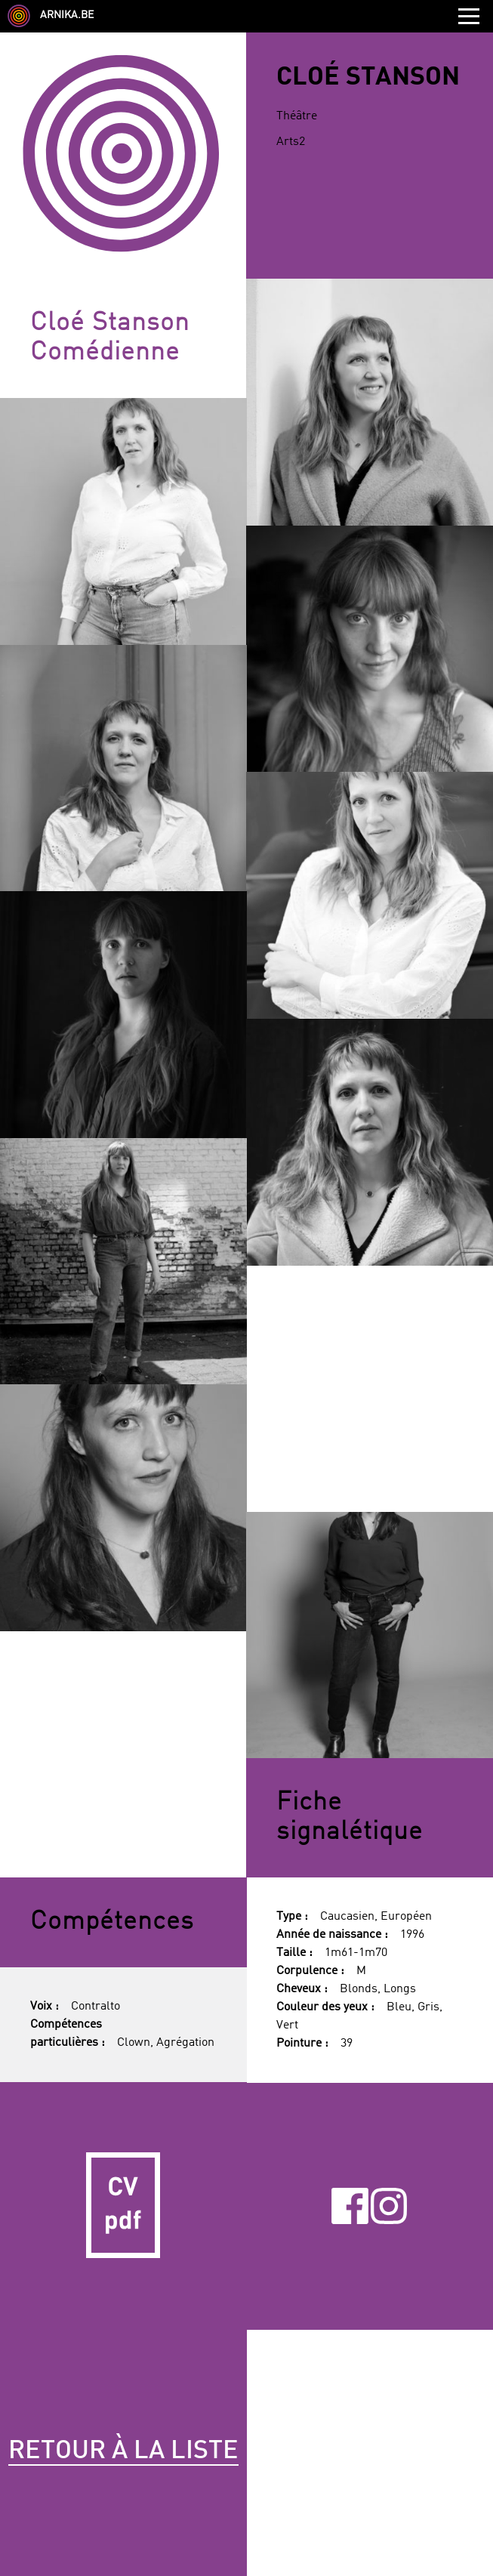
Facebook (349, 2206)
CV (123, 2205)
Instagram (389, 2206)
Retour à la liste (123, 2451)
